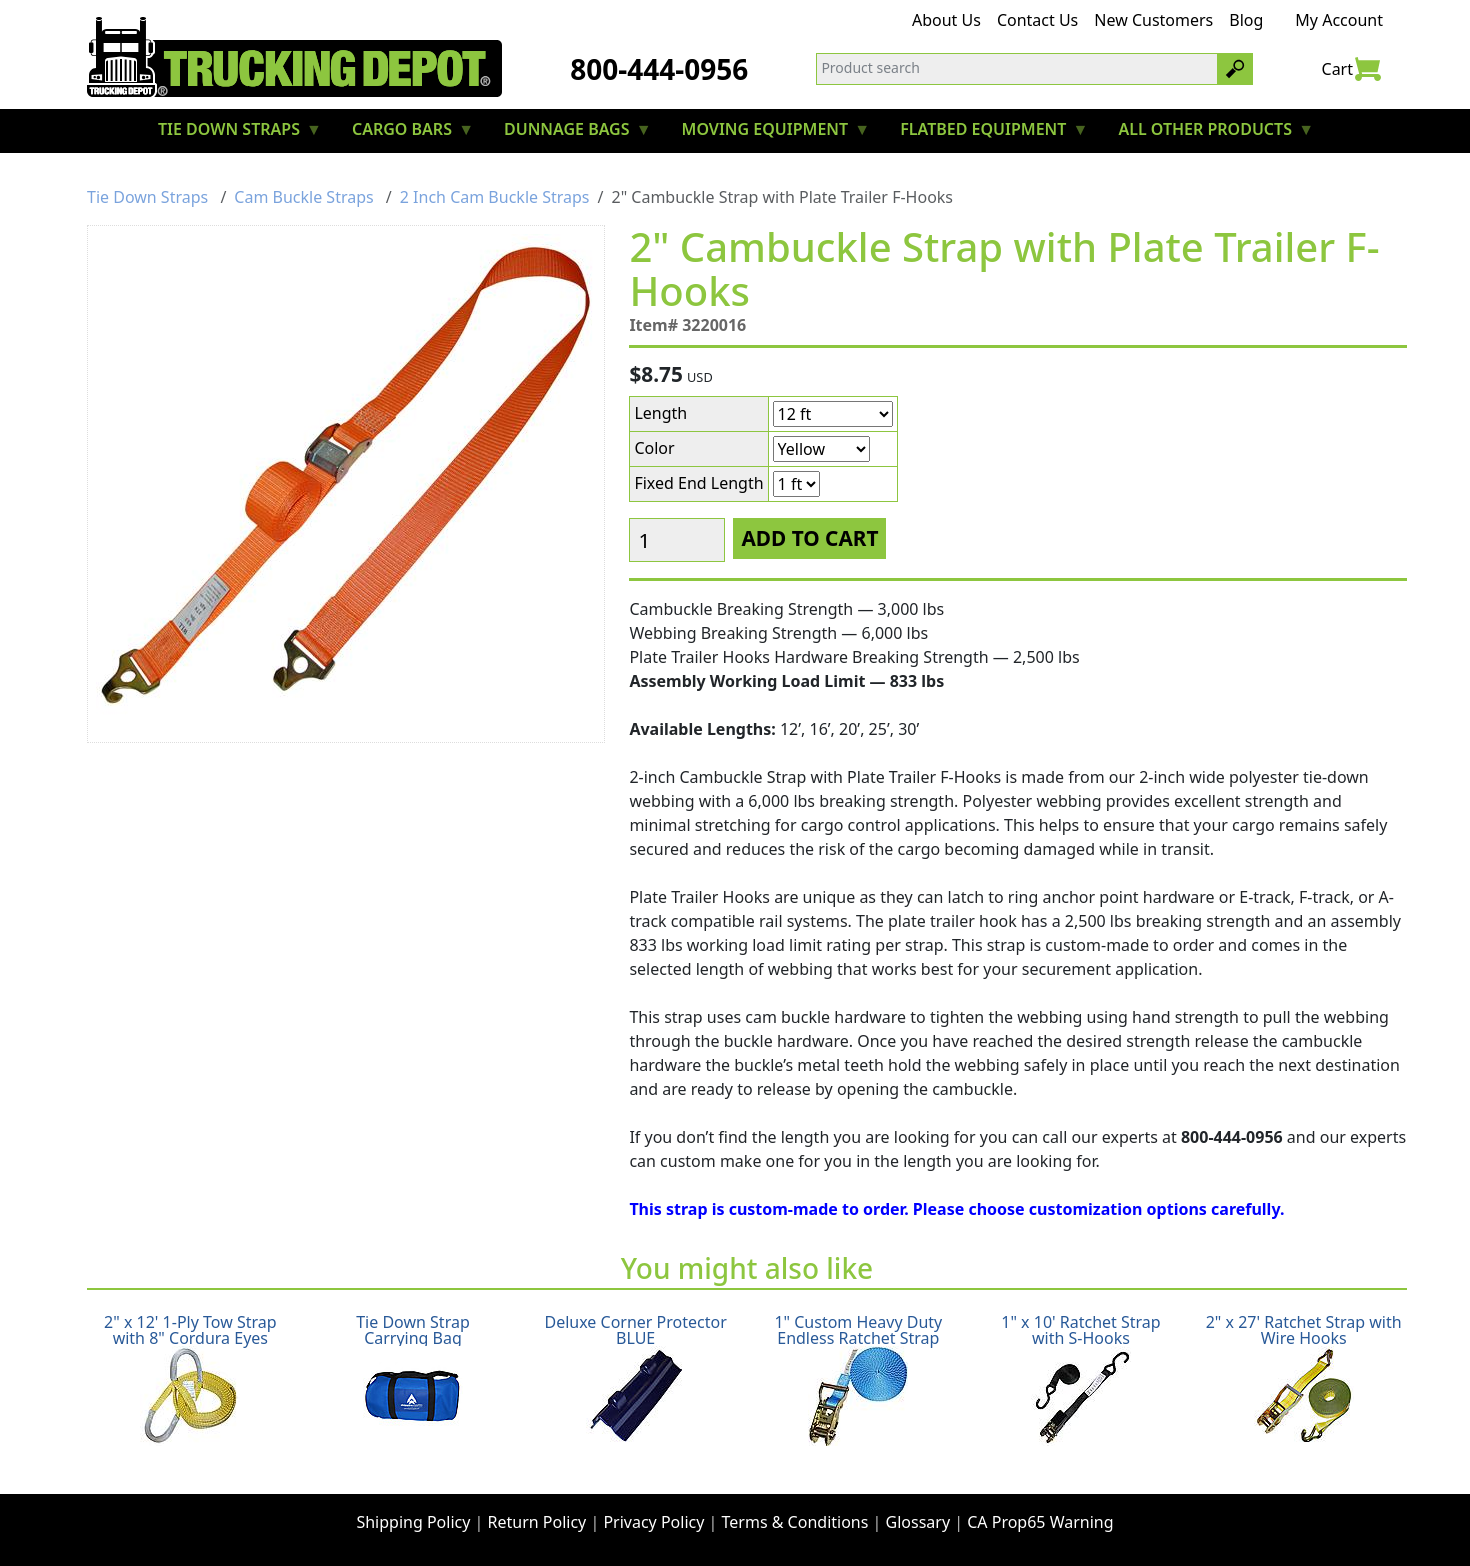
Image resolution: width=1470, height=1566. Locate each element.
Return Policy (537, 1522)
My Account (1339, 20)
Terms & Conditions (795, 1522)
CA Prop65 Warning (1040, 1522)
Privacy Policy (653, 1522)
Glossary (918, 1522)
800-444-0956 (659, 69)
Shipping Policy (413, 1522)
